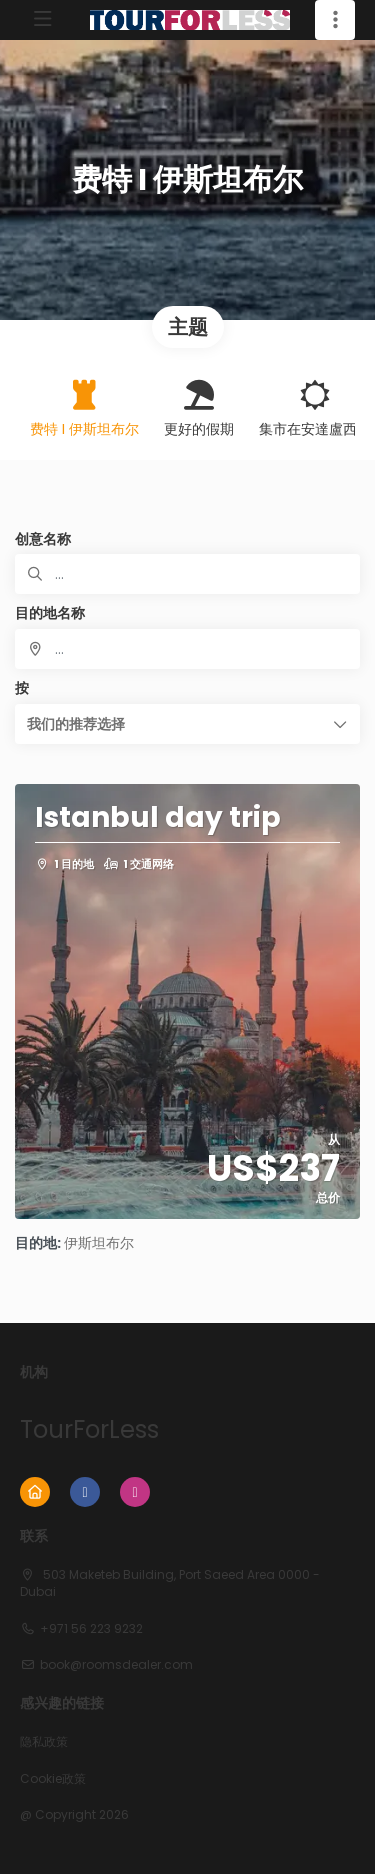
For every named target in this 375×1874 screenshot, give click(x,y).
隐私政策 (44, 1742)
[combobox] (187, 649)
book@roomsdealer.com (116, 1665)
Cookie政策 (53, 1779)
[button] (187, 724)
